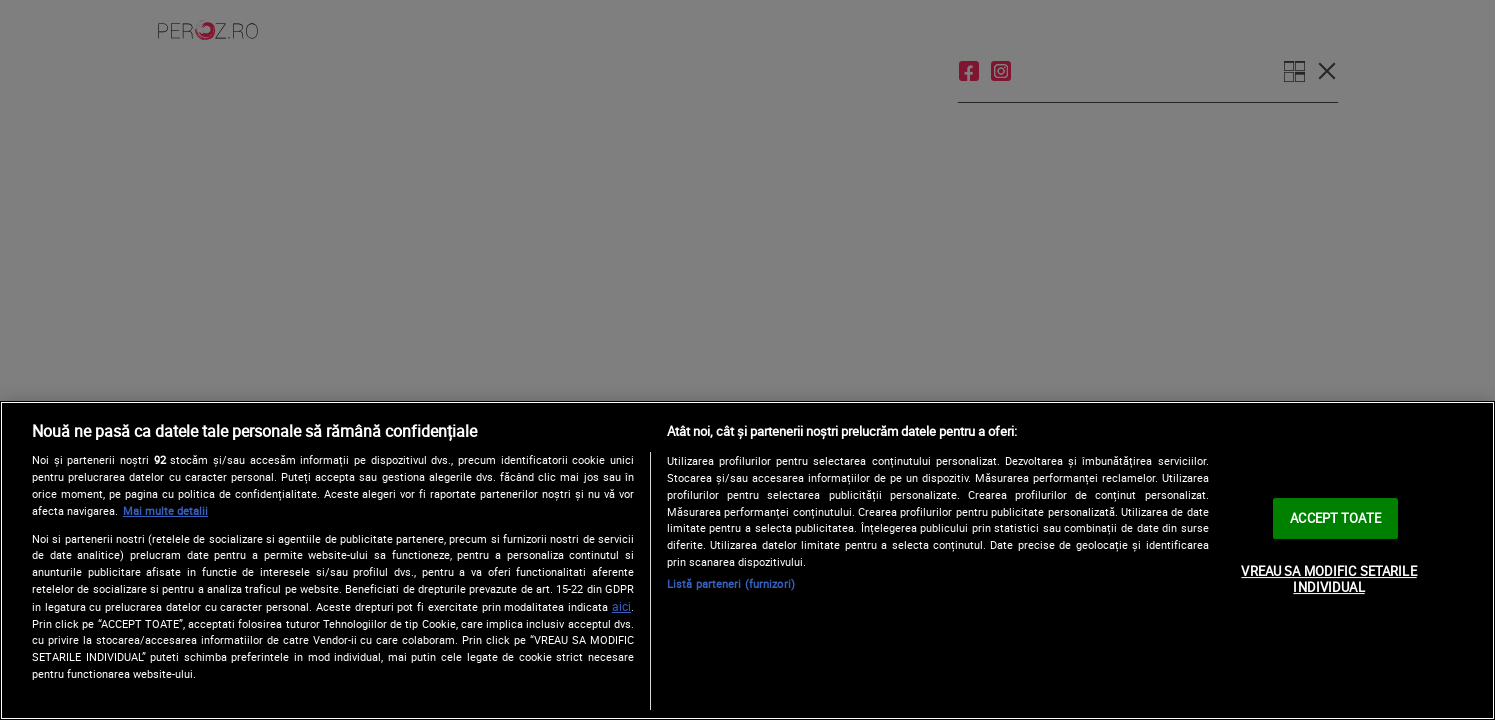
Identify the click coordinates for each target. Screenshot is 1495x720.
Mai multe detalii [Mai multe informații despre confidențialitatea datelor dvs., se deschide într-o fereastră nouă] (165, 510)
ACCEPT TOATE (1335, 518)
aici (621, 606)
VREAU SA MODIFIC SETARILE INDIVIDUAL (1328, 579)
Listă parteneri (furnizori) (731, 583)
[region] (747, 560)
